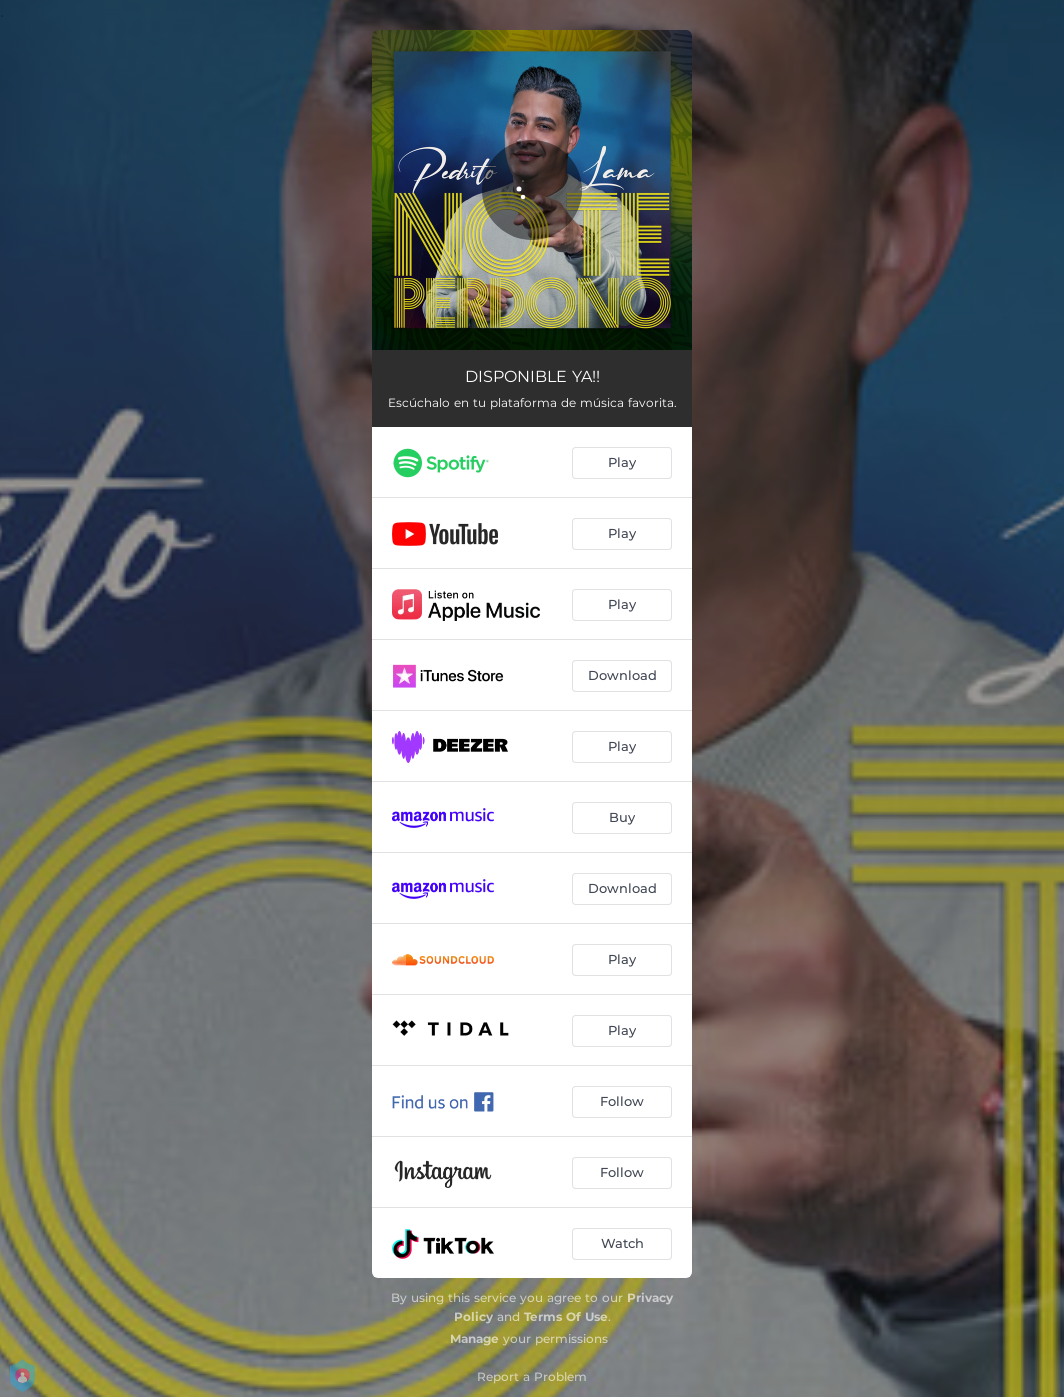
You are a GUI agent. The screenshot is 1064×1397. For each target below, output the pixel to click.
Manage (474, 1338)
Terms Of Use (566, 1316)
